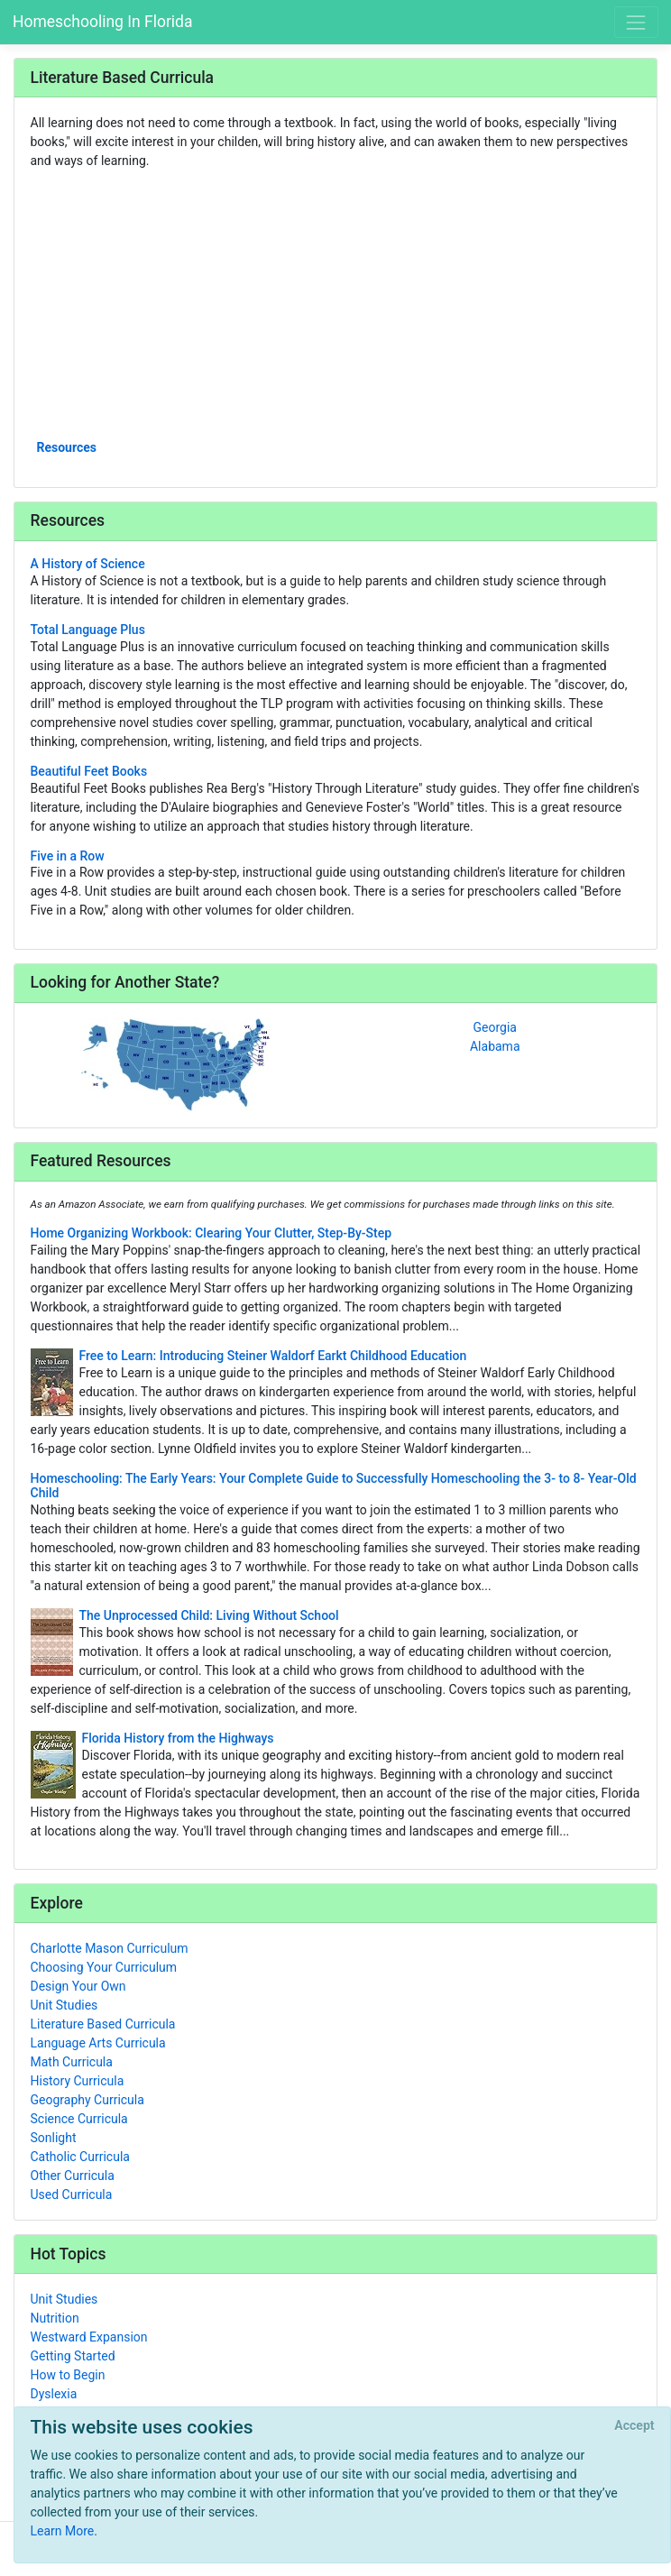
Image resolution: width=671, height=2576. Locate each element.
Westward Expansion (89, 2337)
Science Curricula (79, 2118)
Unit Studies (64, 2005)
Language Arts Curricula (98, 2043)
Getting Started (73, 2356)
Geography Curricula (87, 2100)
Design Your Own (78, 1986)
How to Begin (68, 2375)
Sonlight (54, 2137)
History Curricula (77, 2081)
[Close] (634, 2426)
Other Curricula (73, 2175)
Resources (67, 447)
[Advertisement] (336, 303)
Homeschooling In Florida (102, 22)
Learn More (63, 2531)
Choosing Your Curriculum (104, 1967)
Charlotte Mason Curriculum (109, 1948)
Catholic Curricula (80, 2156)
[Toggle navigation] (636, 22)
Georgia (495, 1027)
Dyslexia (54, 2394)
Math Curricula (72, 2062)
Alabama (495, 1046)
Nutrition (55, 2318)
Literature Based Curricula (103, 2024)
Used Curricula (72, 2194)
